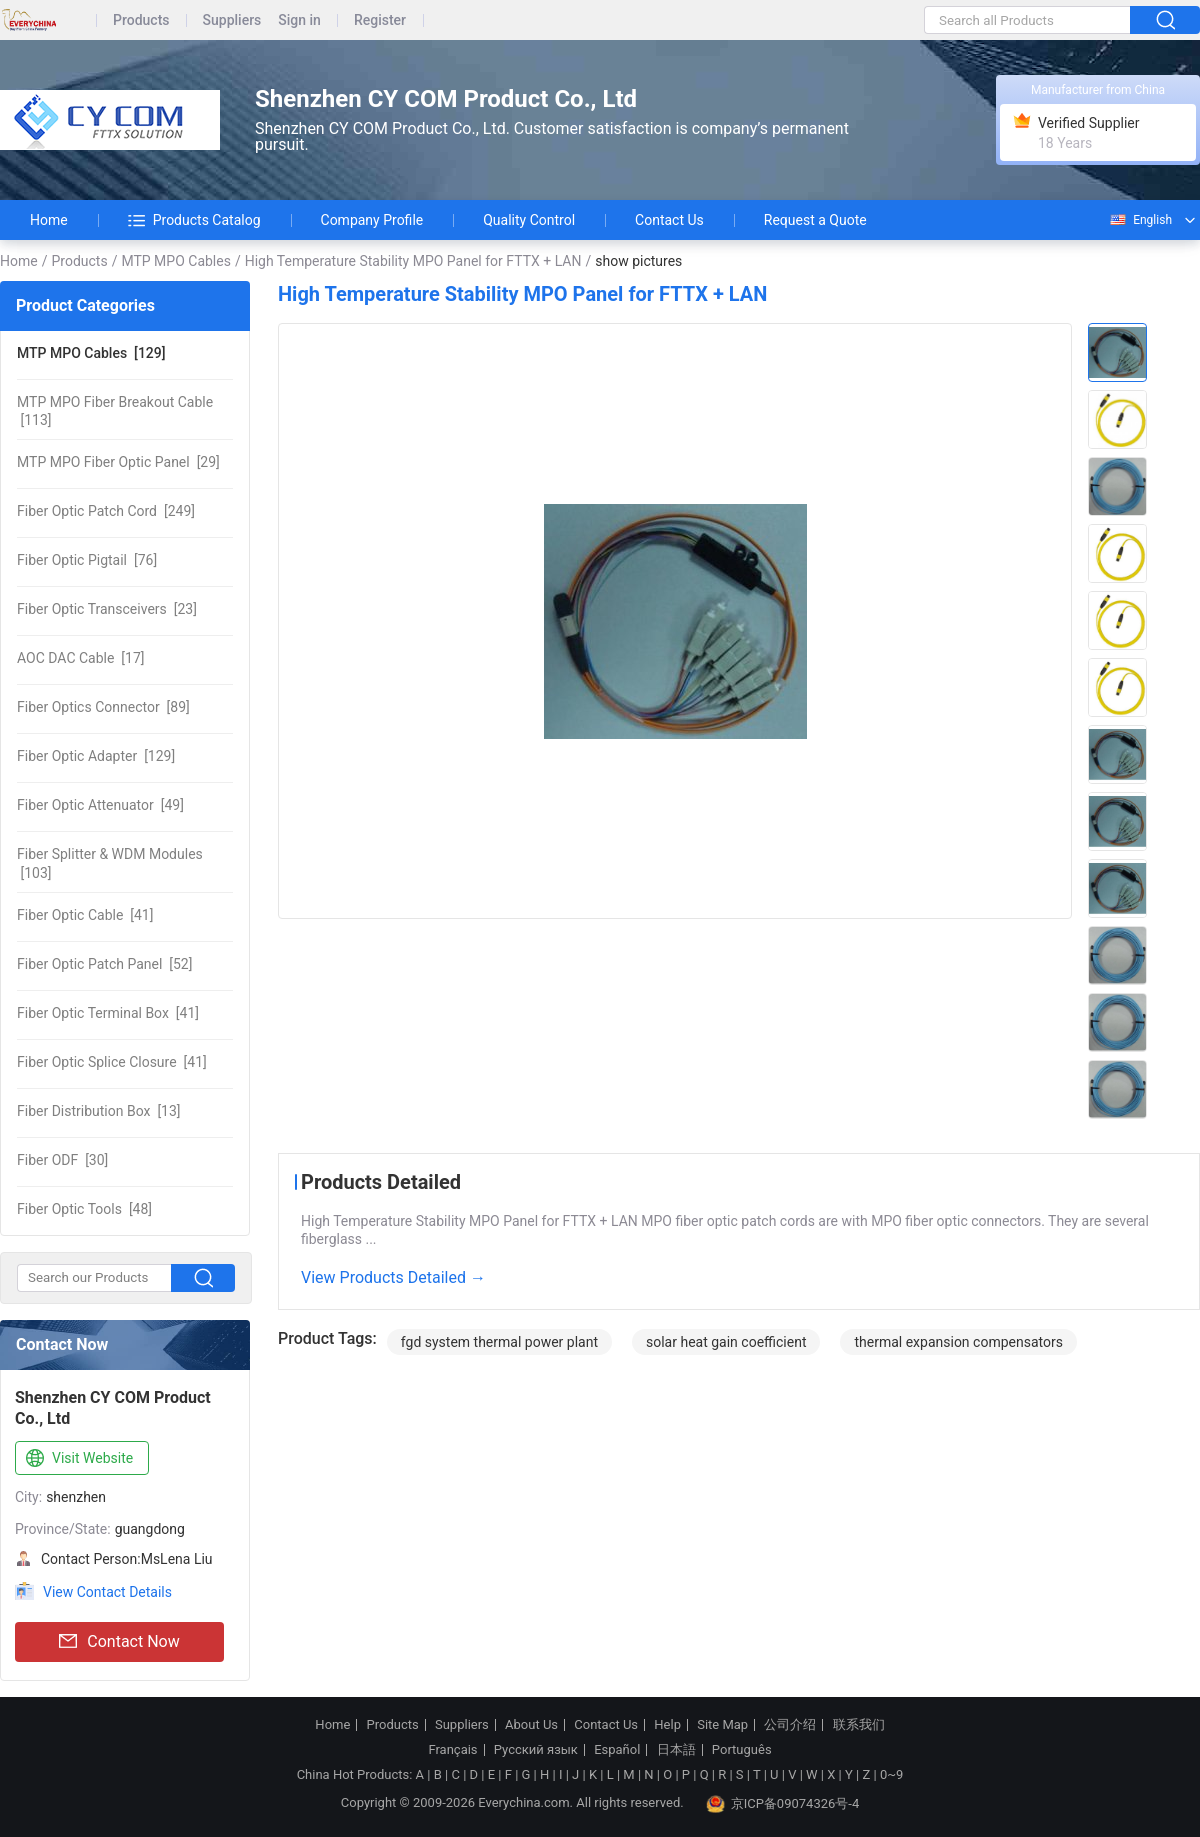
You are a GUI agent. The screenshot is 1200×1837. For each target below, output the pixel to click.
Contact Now (119, 1642)
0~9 (891, 1774)
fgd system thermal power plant (499, 1342)
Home (49, 220)
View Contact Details (107, 1592)
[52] (104, 964)
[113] (115, 411)
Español (617, 1750)
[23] (107, 609)
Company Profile (372, 220)
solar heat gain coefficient (726, 1342)
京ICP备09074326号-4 (783, 1804)
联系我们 (859, 1725)
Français (452, 1750)
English (1140, 220)
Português (742, 1750)
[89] (103, 707)
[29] (118, 462)
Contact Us (669, 220)
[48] (84, 1209)
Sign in (299, 20)
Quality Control (529, 220)
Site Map (722, 1725)
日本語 (676, 1750)
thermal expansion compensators (958, 1342)
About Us (531, 1725)
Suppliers (232, 20)
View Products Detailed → (393, 1277)
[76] (87, 560)
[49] (100, 805)
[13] (99, 1111)
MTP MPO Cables (175, 261)
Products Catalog (194, 220)
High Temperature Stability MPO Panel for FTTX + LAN (413, 261)
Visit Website (77, 1459)
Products (141, 20)
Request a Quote (815, 220)
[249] (106, 511)
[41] (85, 915)
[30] (62, 1160)
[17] (81, 658)
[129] (91, 353)
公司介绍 (790, 1725)
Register (380, 20)
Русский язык (536, 1750)
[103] (110, 863)
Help (667, 1725)
